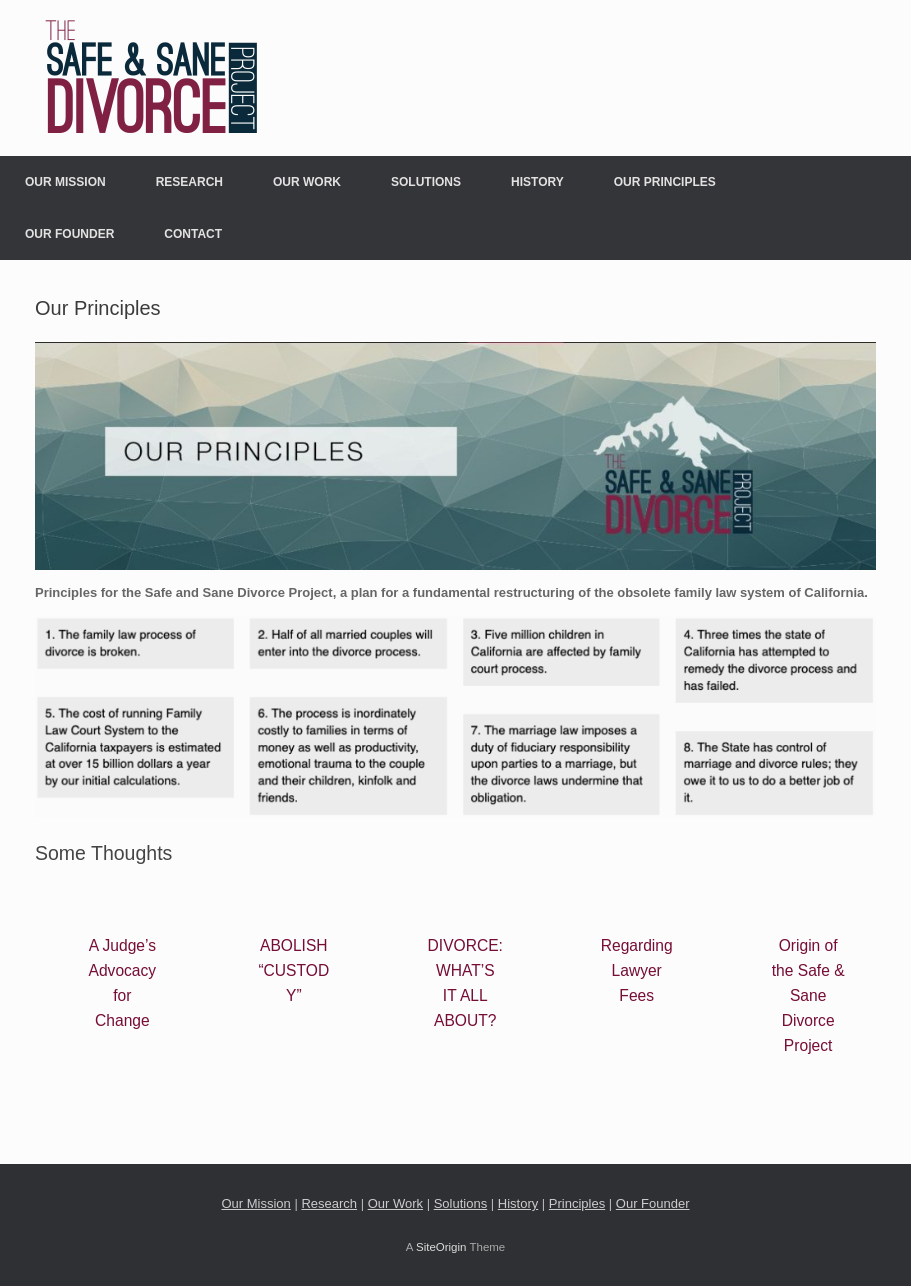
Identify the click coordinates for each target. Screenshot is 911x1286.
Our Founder (69, 234)
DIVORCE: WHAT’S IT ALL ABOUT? (465, 983)
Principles (577, 1203)
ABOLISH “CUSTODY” (293, 970)
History (537, 182)
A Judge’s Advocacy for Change (123, 983)
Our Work (307, 182)
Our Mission (65, 182)
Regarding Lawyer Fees (637, 970)
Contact (193, 234)
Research (189, 182)
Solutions (426, 182)
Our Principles (665, 182)
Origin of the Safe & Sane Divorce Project (808, 995)
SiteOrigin (441, 1247)
